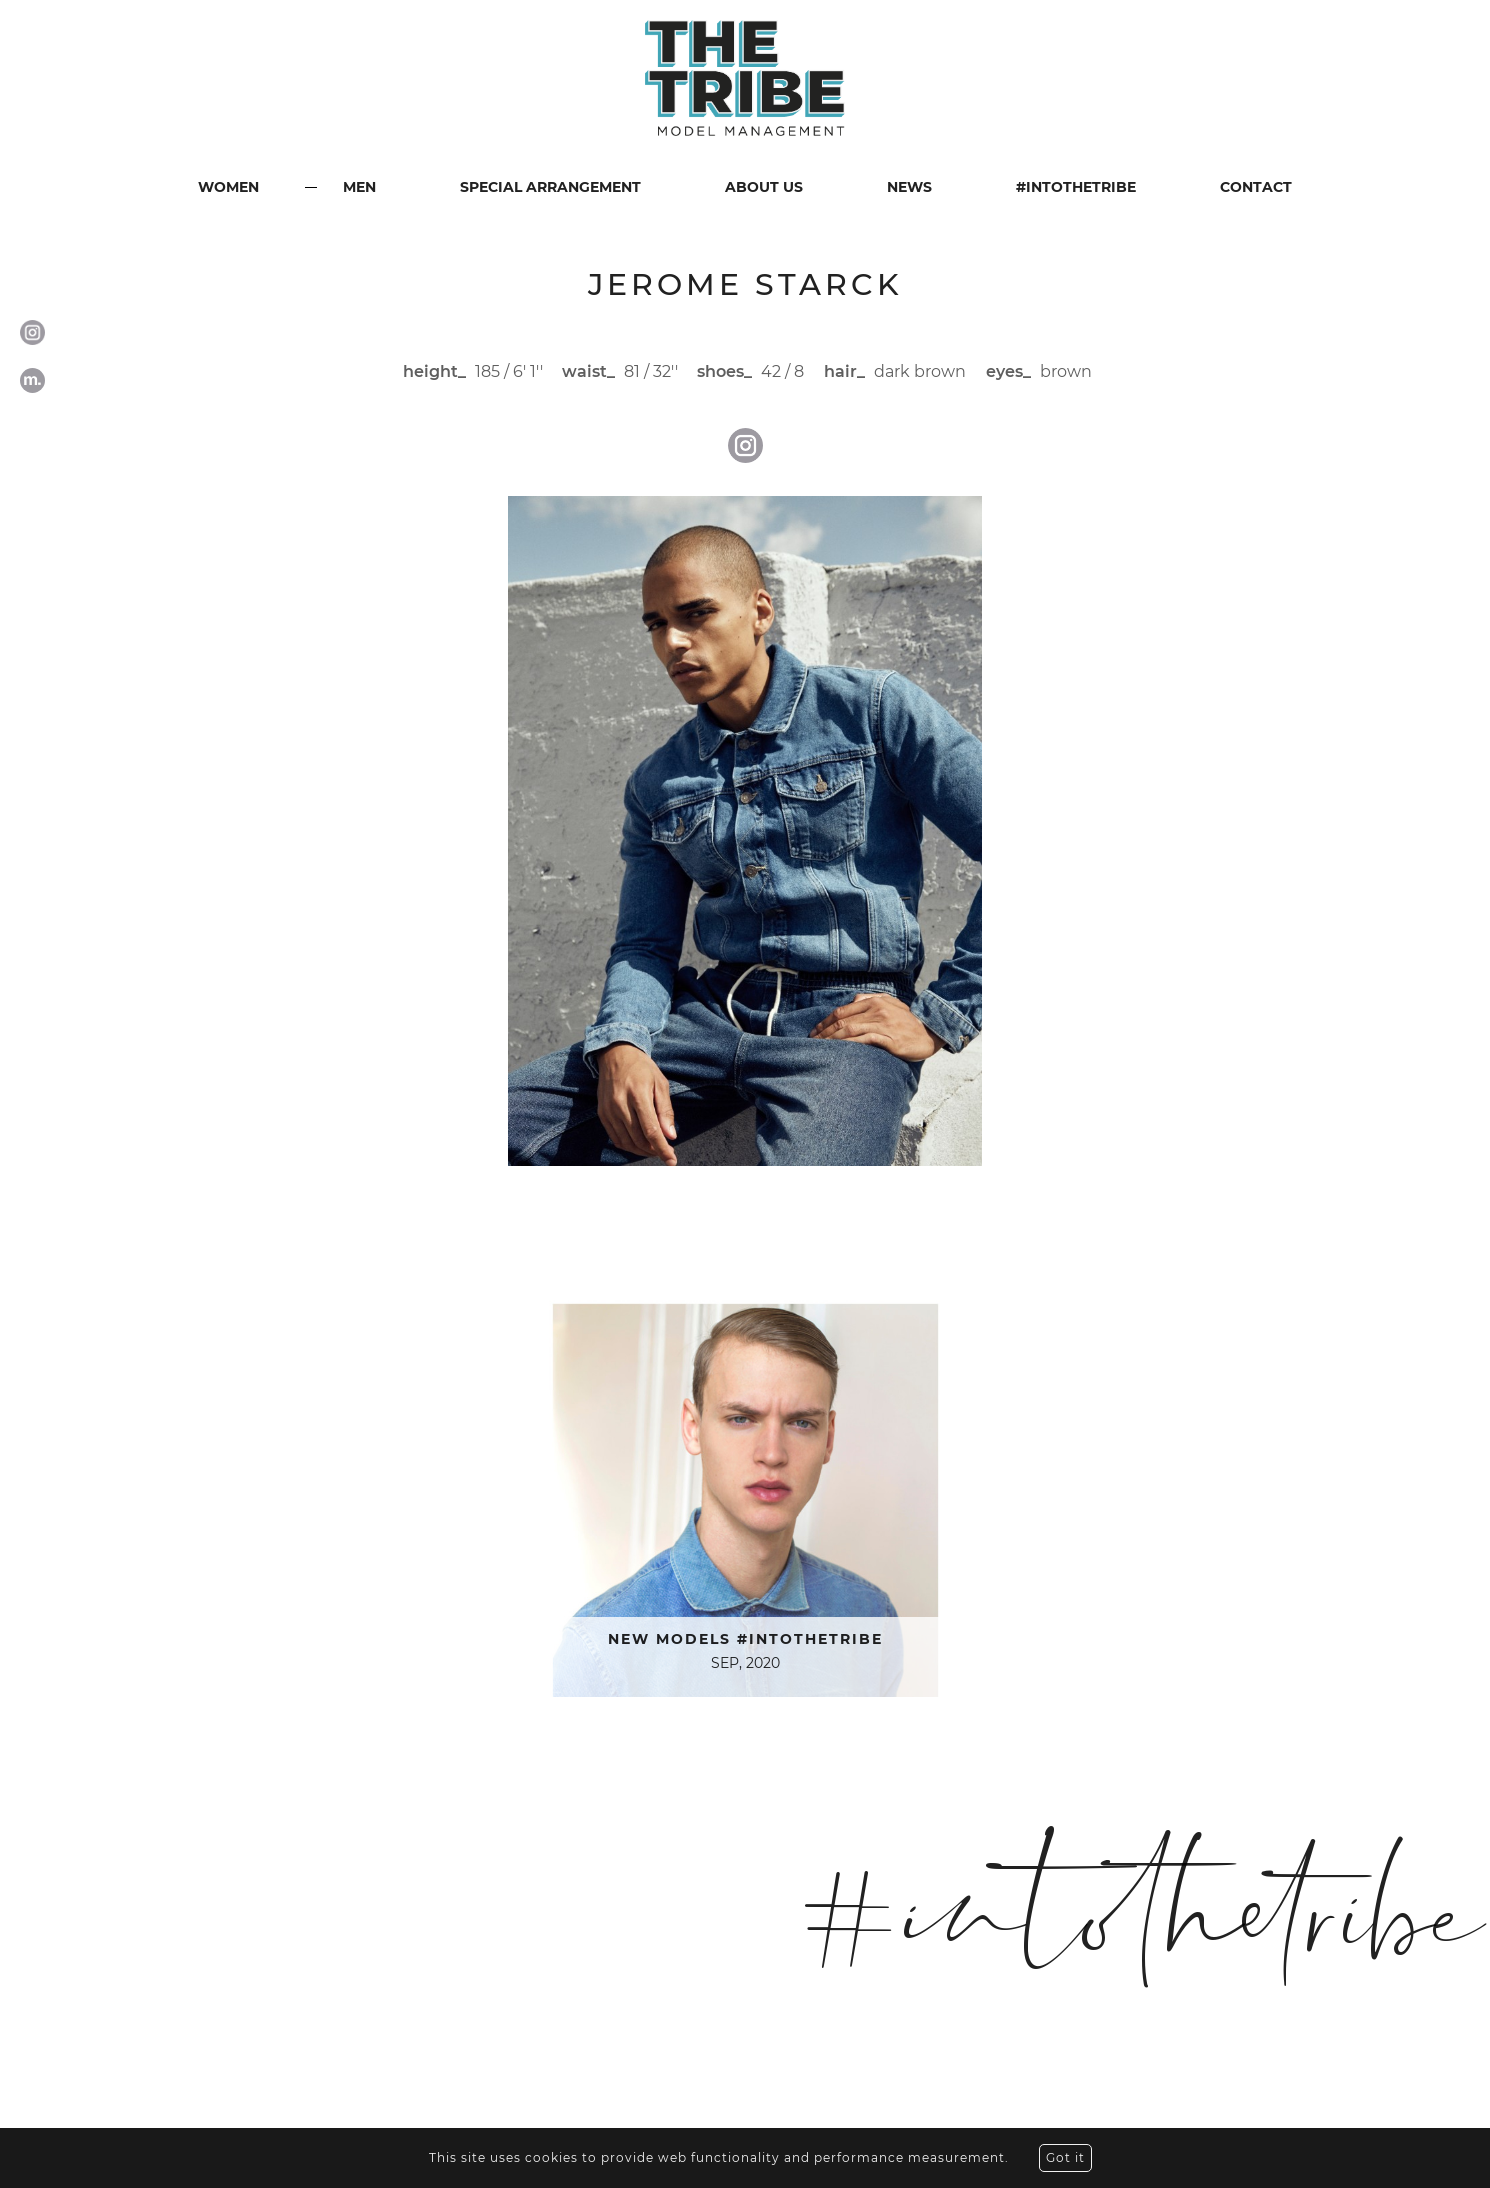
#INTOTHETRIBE (1076, 187)
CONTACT (1256, 187)
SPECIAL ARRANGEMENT (550, 187)
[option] (745, 831)
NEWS (909, 187)
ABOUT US (764, 187)
